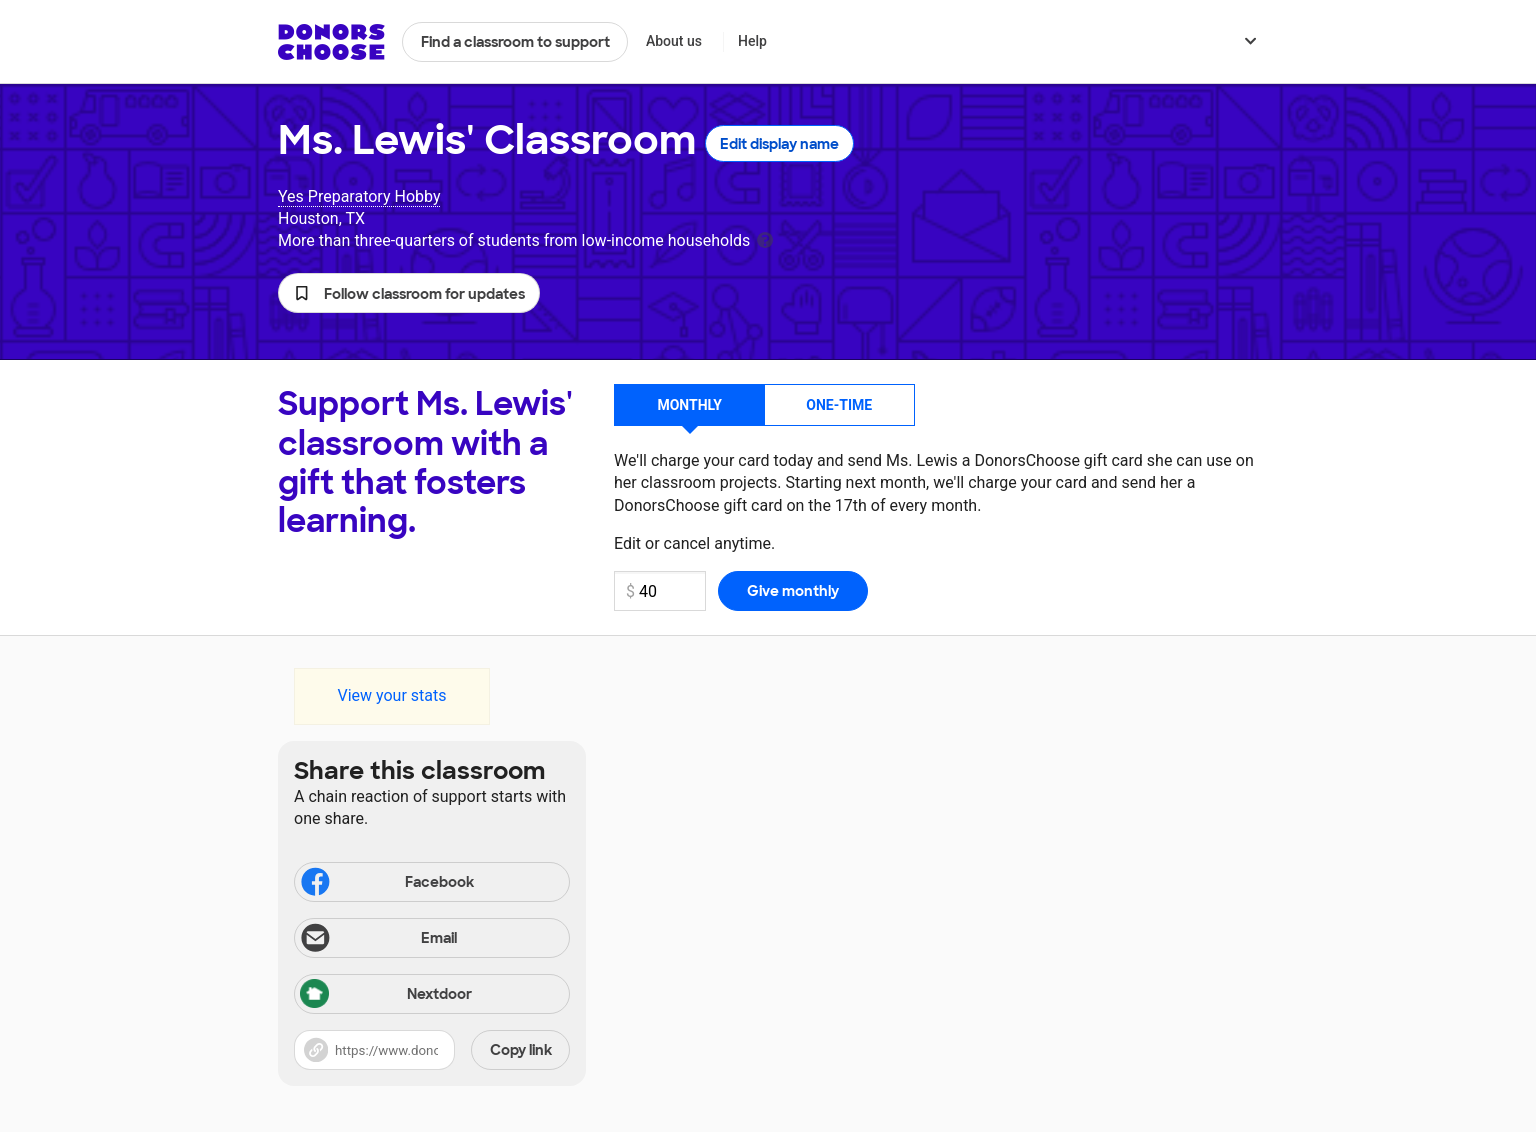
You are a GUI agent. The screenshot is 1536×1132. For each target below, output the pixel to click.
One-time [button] (839, 405)
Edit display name (779, 144)
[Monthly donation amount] (660, 591)
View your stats (391, 695)
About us (674, 41)
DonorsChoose (331, 42)
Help (752, 41)
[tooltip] (765, 238)
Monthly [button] (689, 405)
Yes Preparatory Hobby (359, 196)
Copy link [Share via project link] (521, 1050)
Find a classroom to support (515, 42)
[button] (409, 293)
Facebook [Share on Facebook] (386, 884)
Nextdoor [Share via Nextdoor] (386, 995)
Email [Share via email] (377, 940)
